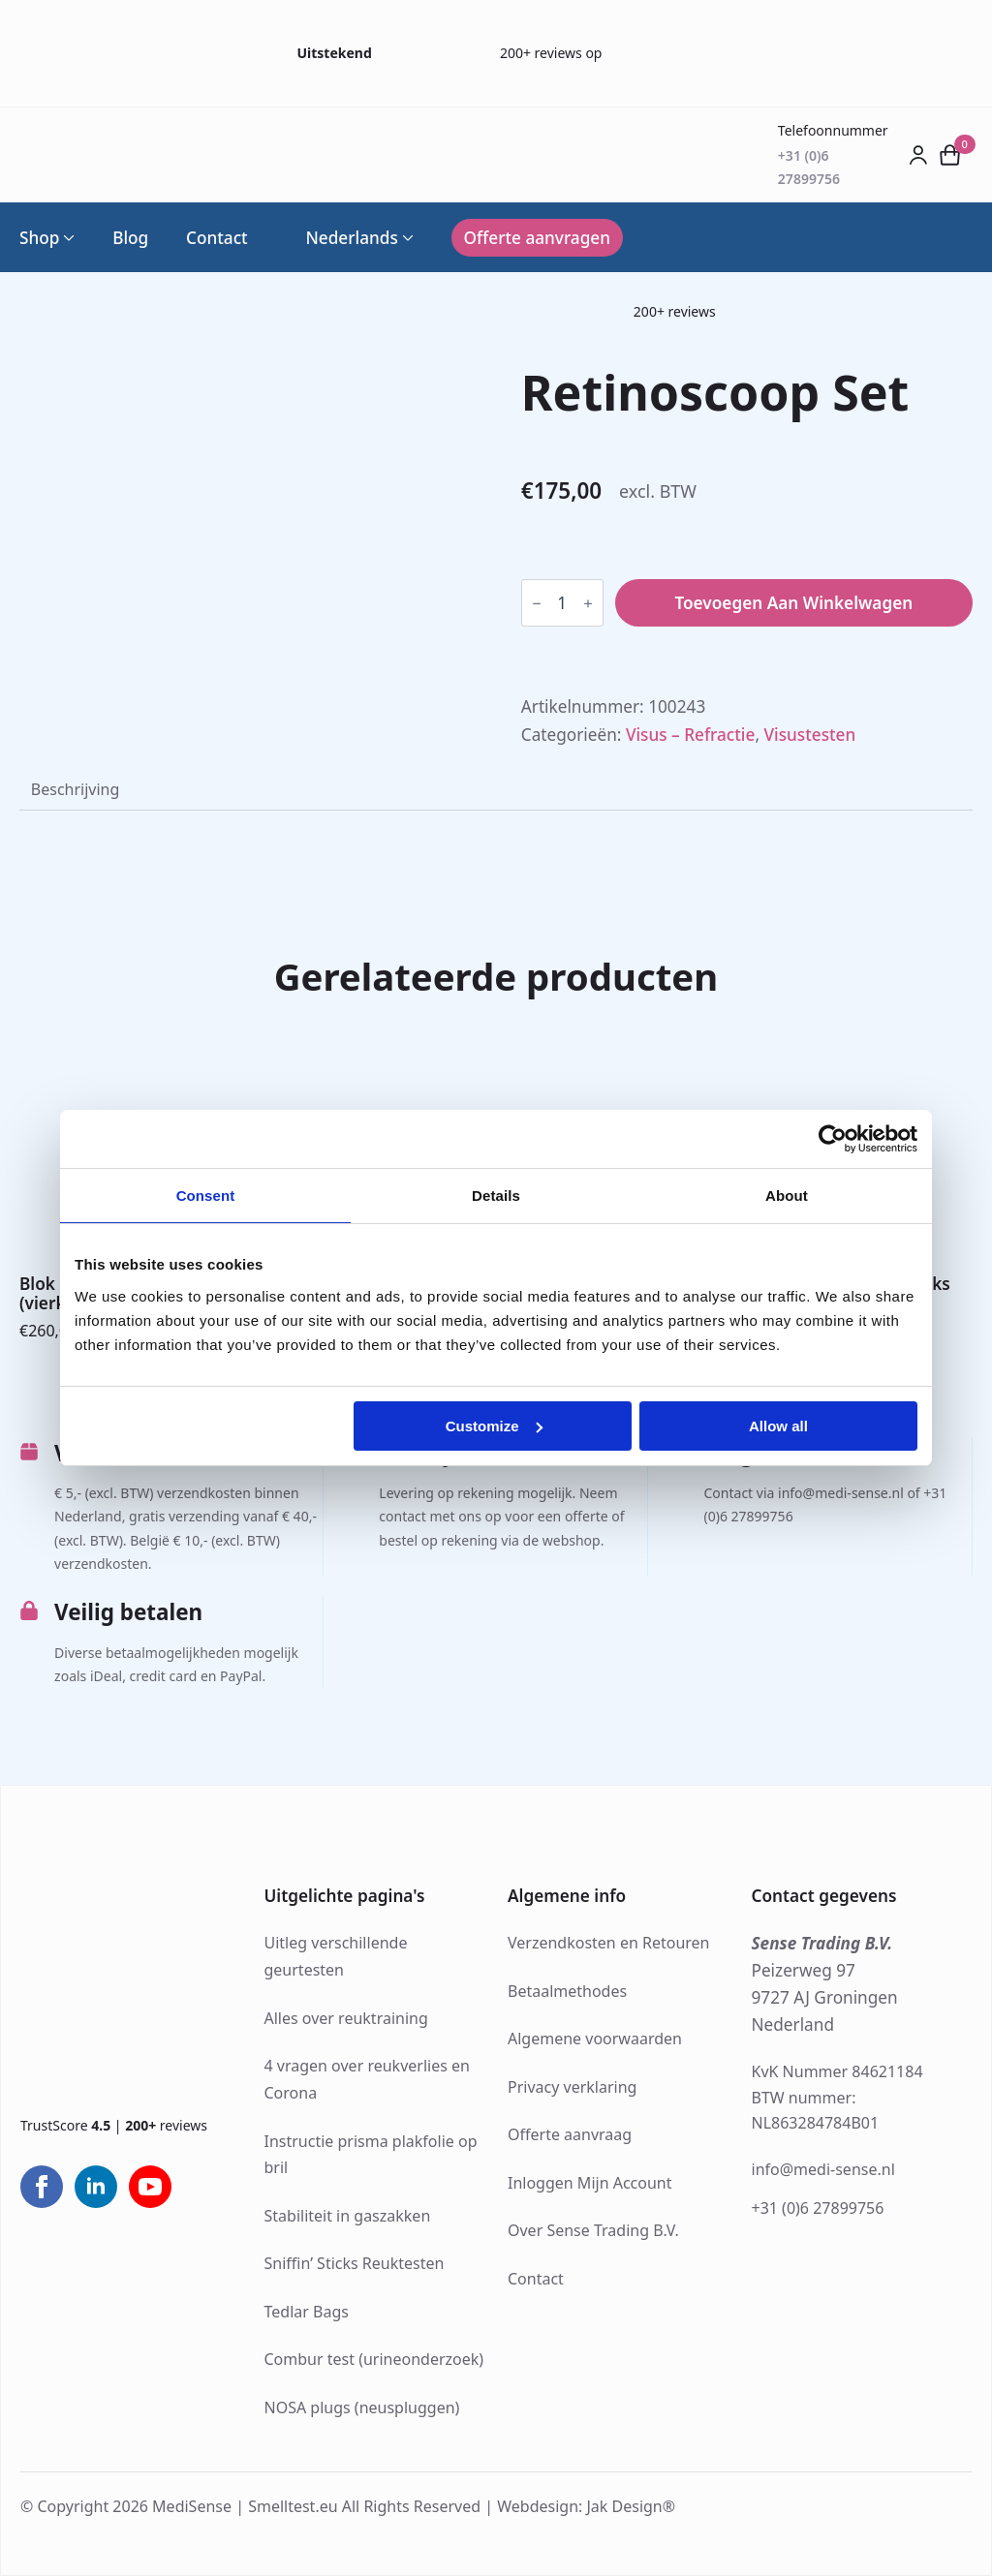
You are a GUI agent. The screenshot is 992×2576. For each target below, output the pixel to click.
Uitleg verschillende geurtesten (336, 1956)
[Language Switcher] (406, 238)
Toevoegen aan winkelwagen (793, 603)
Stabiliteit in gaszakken (347, 2215)
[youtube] (150, 2186)
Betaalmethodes (567, 1991)
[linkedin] (96, 2186)
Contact (217, 238)
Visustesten (809, 734)
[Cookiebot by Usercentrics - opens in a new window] (832, 1138)
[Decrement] (536, 603)
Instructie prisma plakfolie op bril (371, 2155)
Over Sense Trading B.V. (593, 2230)
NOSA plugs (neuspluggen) (362, 2407)
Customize (494, 1426)
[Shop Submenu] (67, 238)
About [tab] (786, 1195)
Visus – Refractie (691, 734)
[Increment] (588, 603)
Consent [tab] (205, 1195)
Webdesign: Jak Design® (586, 2506)
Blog (130, 238)
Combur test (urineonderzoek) (374, 2359)
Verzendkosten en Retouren (609, 1942)
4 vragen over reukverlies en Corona (367, 2079)
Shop (39, 238)
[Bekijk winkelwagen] (950, 155)
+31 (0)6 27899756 (818, 2208)
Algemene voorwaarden (595, 2038)
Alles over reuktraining (346, 2018)
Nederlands (341, 238)
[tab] (75, 789)
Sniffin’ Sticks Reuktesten (354, 2263)
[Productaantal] (562, 603)
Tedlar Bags (306, 2311)
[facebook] (41, 2186)
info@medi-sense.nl (823, 2169)
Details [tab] (496, 1195)
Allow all (778, 1426)
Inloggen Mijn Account (590, 2182)
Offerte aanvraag (570, 2134)
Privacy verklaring (572, 2087)
